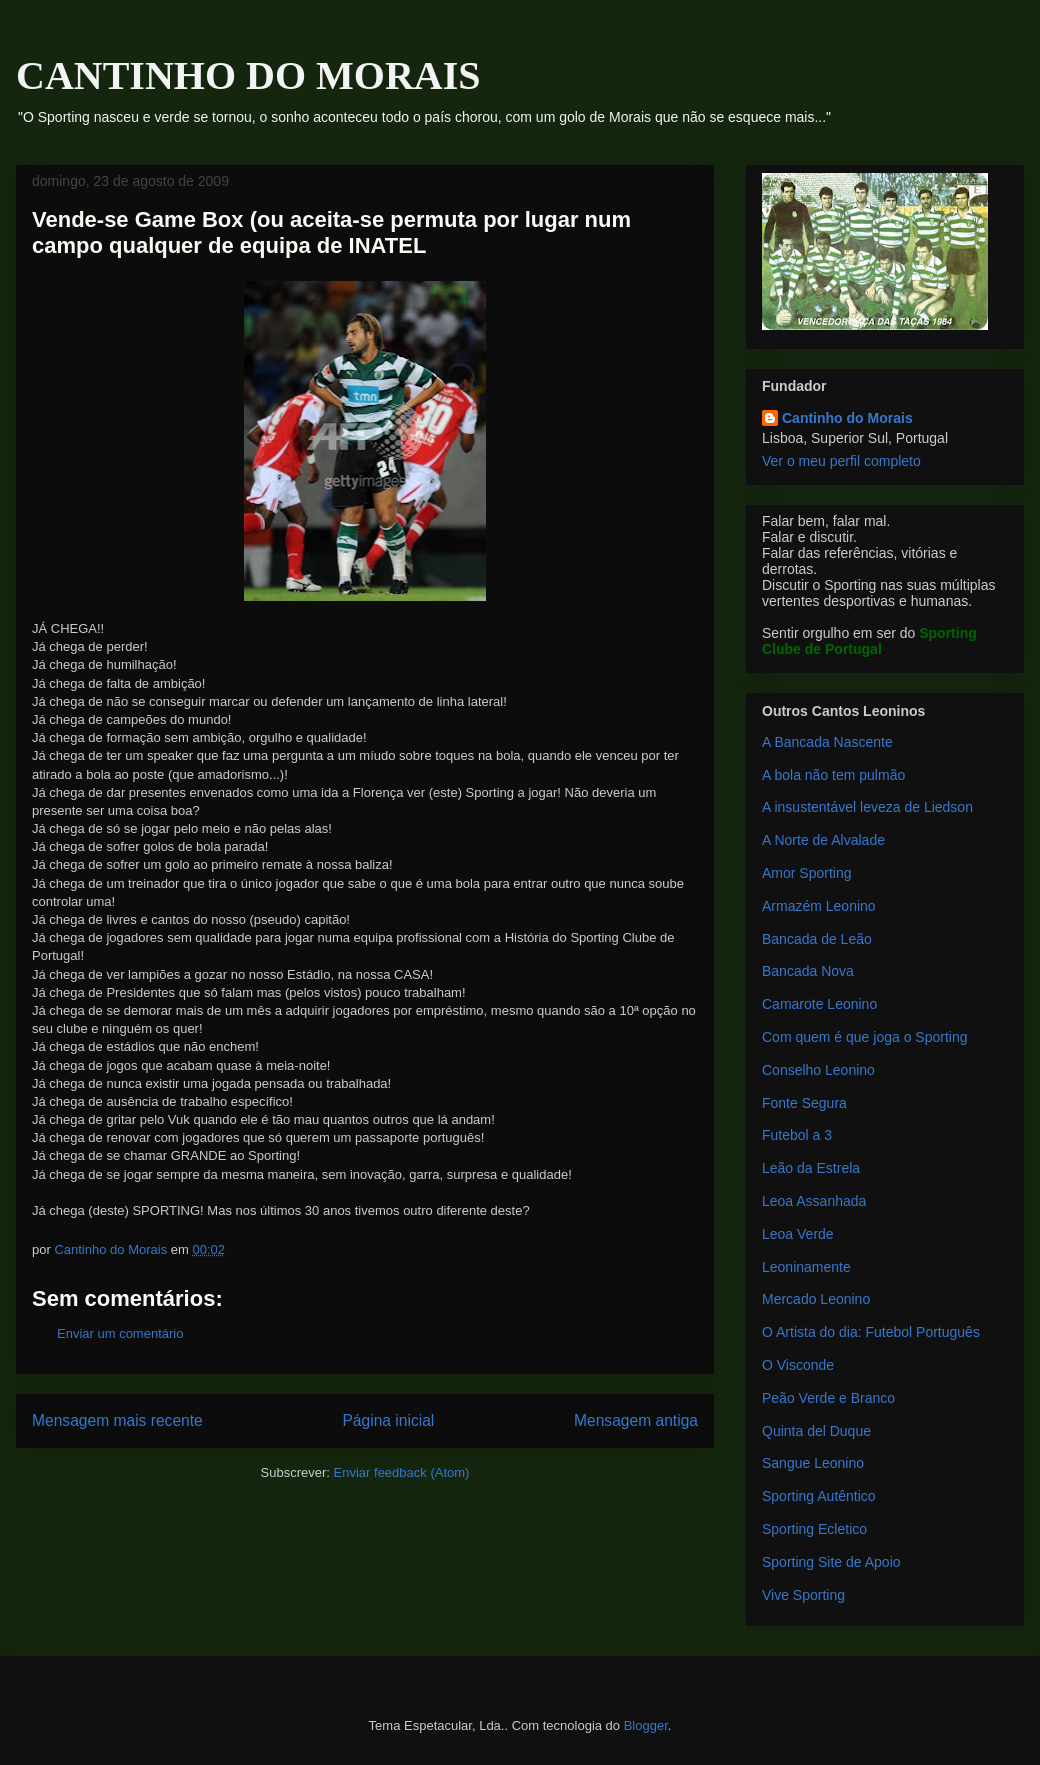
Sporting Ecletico (814, 1529)
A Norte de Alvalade (823, 840)
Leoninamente (806, 1267)
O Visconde (798, 1365)
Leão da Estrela (811, 1168)
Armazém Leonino (819, 906)
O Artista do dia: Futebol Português (871, 1332)
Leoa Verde (798, 1234)
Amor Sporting (806, 873)
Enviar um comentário (120, 1333)
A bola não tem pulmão (833, 775)
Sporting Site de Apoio (831, 1562)
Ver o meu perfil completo (841, 461)
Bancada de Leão (817, 939)
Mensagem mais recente (117, 1420)
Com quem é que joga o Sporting (864, 1037)
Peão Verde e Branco (828, 1398)
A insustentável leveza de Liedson (867, 807)
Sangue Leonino (813, 1463)
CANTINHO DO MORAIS (248, 75)
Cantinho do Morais (847, 418)
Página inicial (388, 1420)
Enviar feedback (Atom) (402, 1472)
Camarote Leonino (819, 1004)
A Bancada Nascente (827, 742)
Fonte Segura (804, 1103)
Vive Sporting (803, 1595)
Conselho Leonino (818, 1070)
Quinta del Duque (816, 1431)
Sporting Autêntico (819, 1496)
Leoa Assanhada (814, 1201)
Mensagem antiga (636, 1420)
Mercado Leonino (816, 1299)
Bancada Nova (808, 971)
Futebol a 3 (797, 1135)
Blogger (646, 1725)
